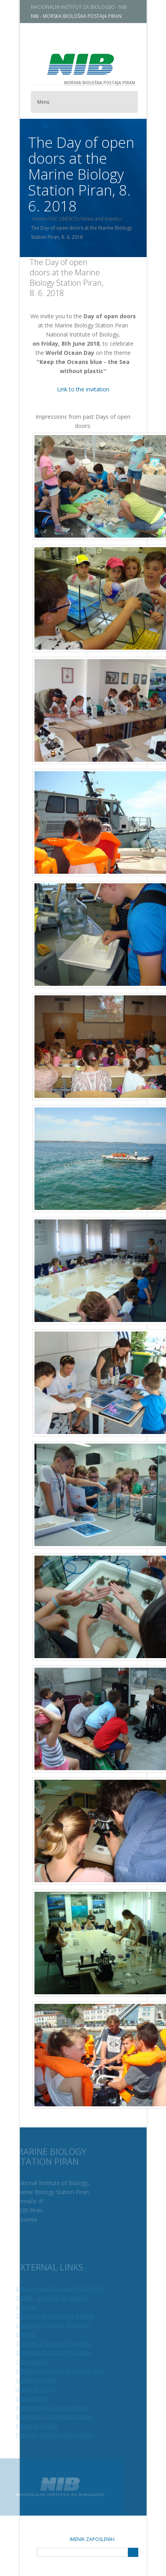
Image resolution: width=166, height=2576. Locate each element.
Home (46, 218)
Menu (50, 102)
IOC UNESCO (70, 218)
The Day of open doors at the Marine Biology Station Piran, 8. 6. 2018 (66, 277)
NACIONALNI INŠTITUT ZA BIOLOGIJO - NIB (86, 7)
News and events (107, 218)
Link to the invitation (83, 389)
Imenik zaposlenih (92, 2539)
